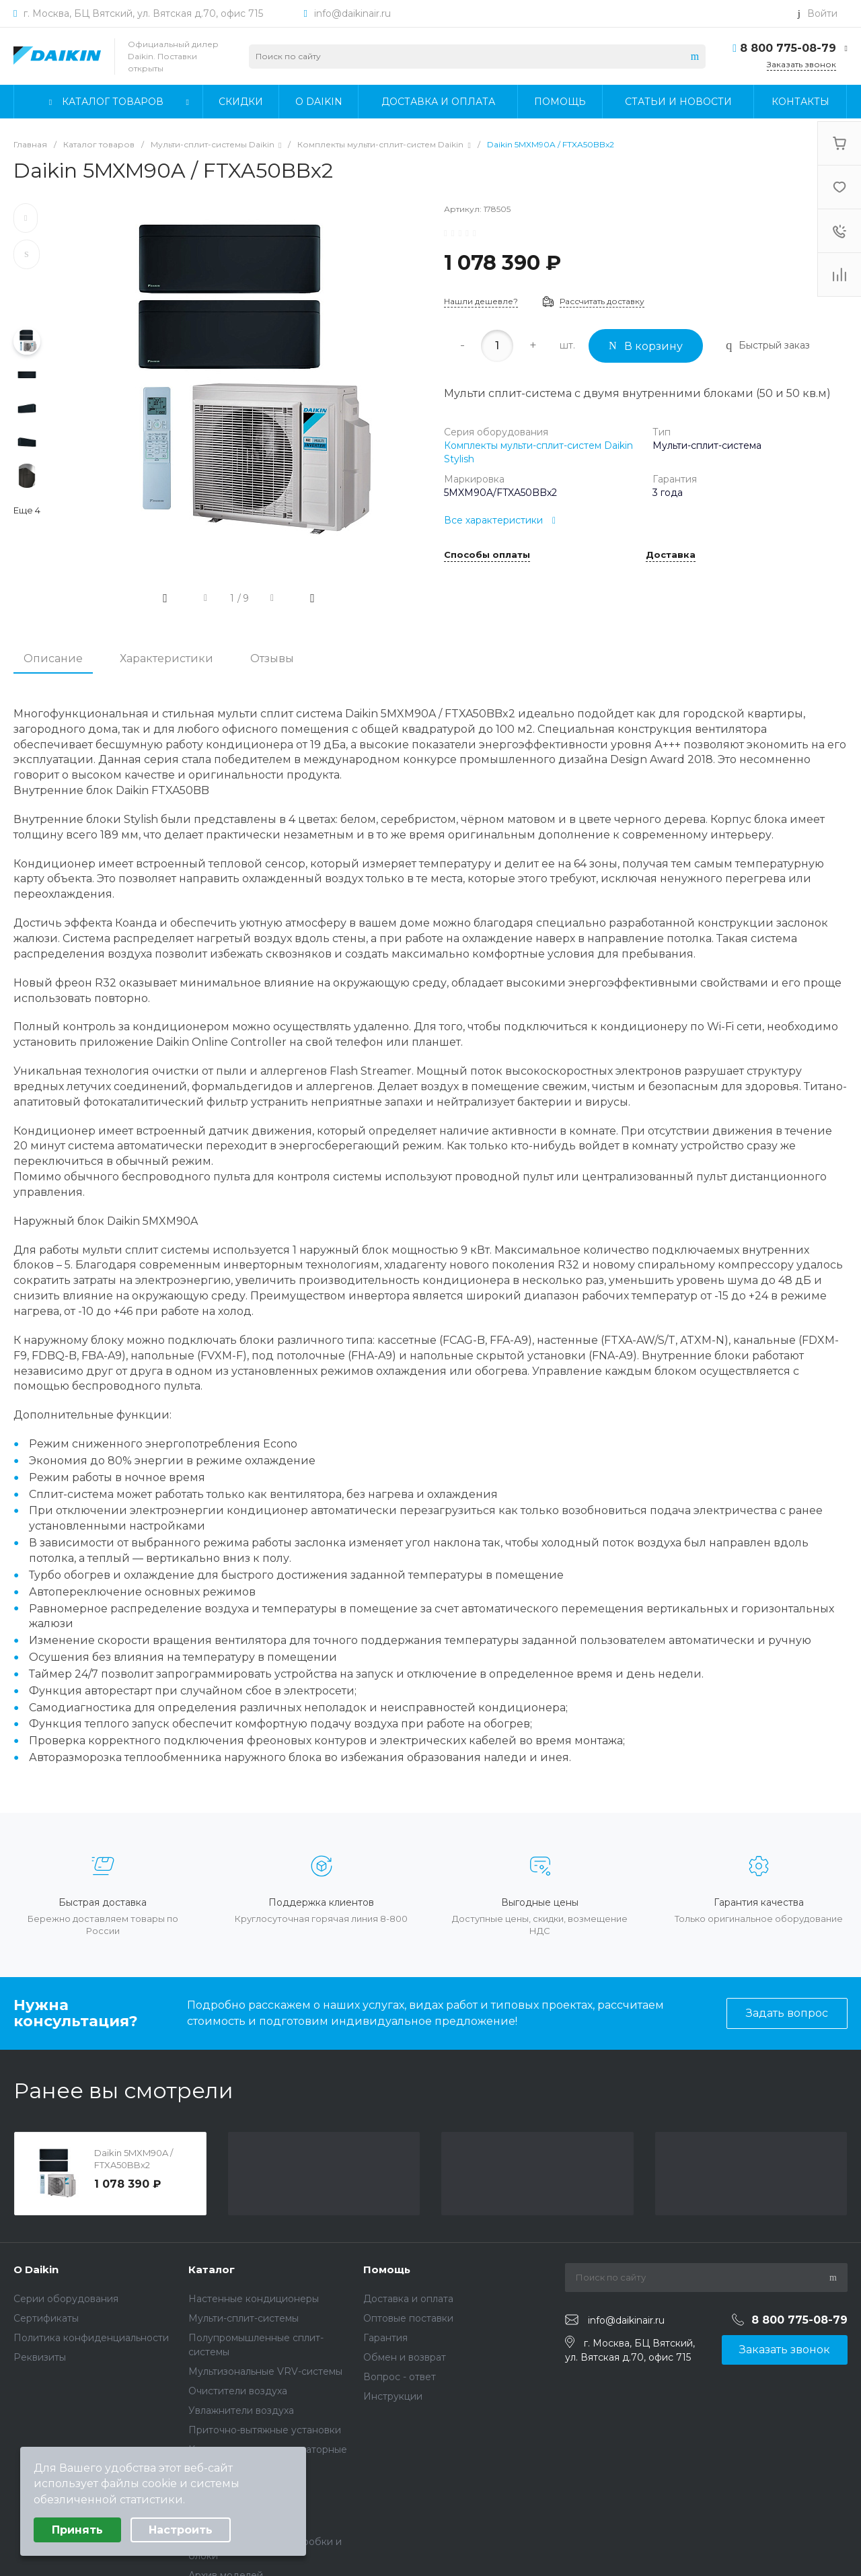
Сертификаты (46, 2318)
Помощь (386, 2269)
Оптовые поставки (408, 2318)
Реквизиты (39, 2357)
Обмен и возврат (404, 2357)
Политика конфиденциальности (91, 2338)
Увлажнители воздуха (241, 2410)
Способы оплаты (487, 555)
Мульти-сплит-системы (243, 2318)
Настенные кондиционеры (253, 2299)
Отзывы (272, 658)
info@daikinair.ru (352, 13)
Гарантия (385, 2338)
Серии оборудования (65, 2299)
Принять (77, 2530)
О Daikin (36, 2269)
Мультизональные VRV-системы (265, 2371)
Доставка (671, 555)
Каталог (211, 2269)
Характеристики (166, 658)
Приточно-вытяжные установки (264, 2430)
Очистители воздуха (237, 2391)
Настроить (181, 2530)
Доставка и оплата (408, 2299)
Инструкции (392, 2396)
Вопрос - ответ (399, 2377)
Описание (53, 658)
